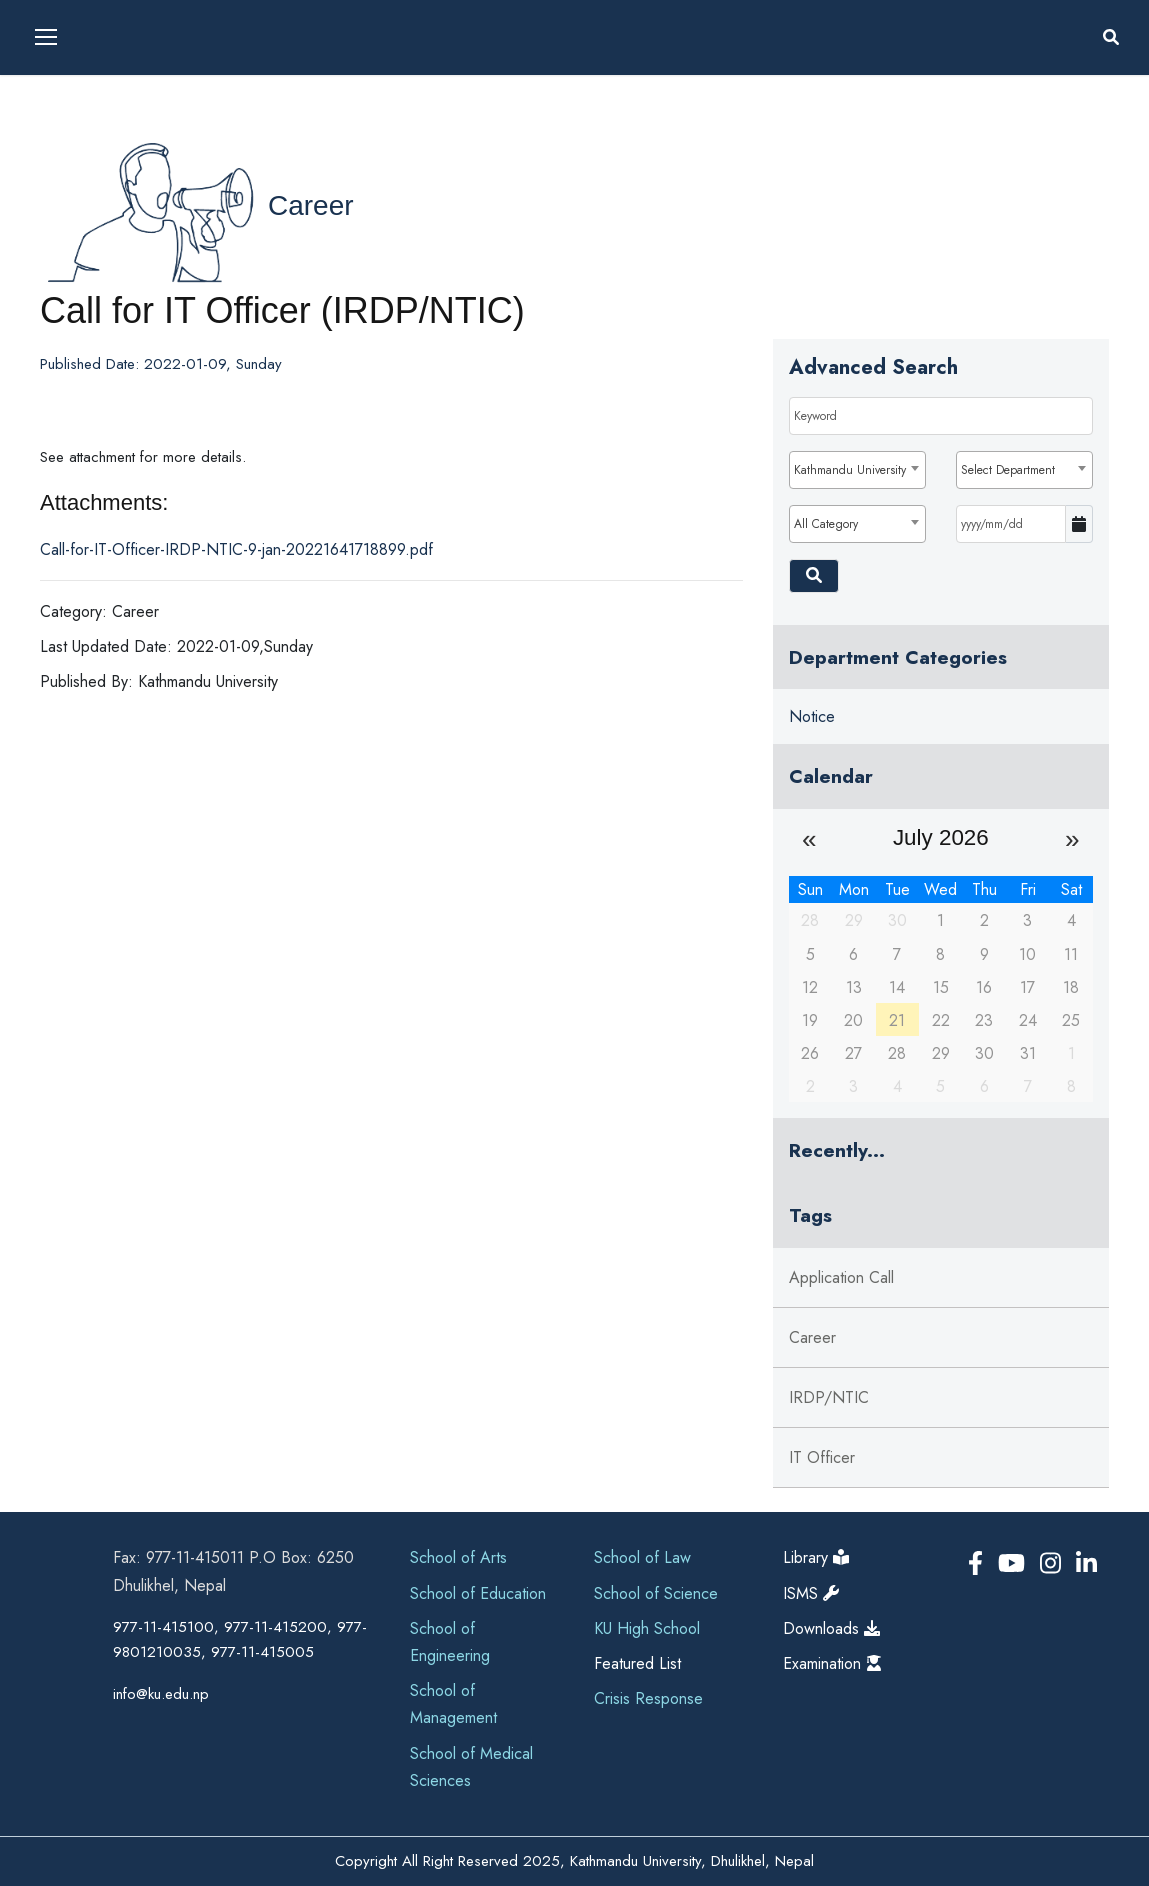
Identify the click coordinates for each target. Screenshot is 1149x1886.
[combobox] (857, 470)
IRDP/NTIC (829, 1397)
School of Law (642, 1557)
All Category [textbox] (826, 524)
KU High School (647, 1628)
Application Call (841, 1277)
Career (311, 205)
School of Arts (458, 1557)
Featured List (637, 1663)
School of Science (656, 1593)
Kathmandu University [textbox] (850, 470)
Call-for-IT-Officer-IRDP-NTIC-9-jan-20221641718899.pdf (236, 549)
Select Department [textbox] (1008, 470)
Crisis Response (648, 1698)
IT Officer (822, 1457)
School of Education (478, 1593)
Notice (812, 716)
